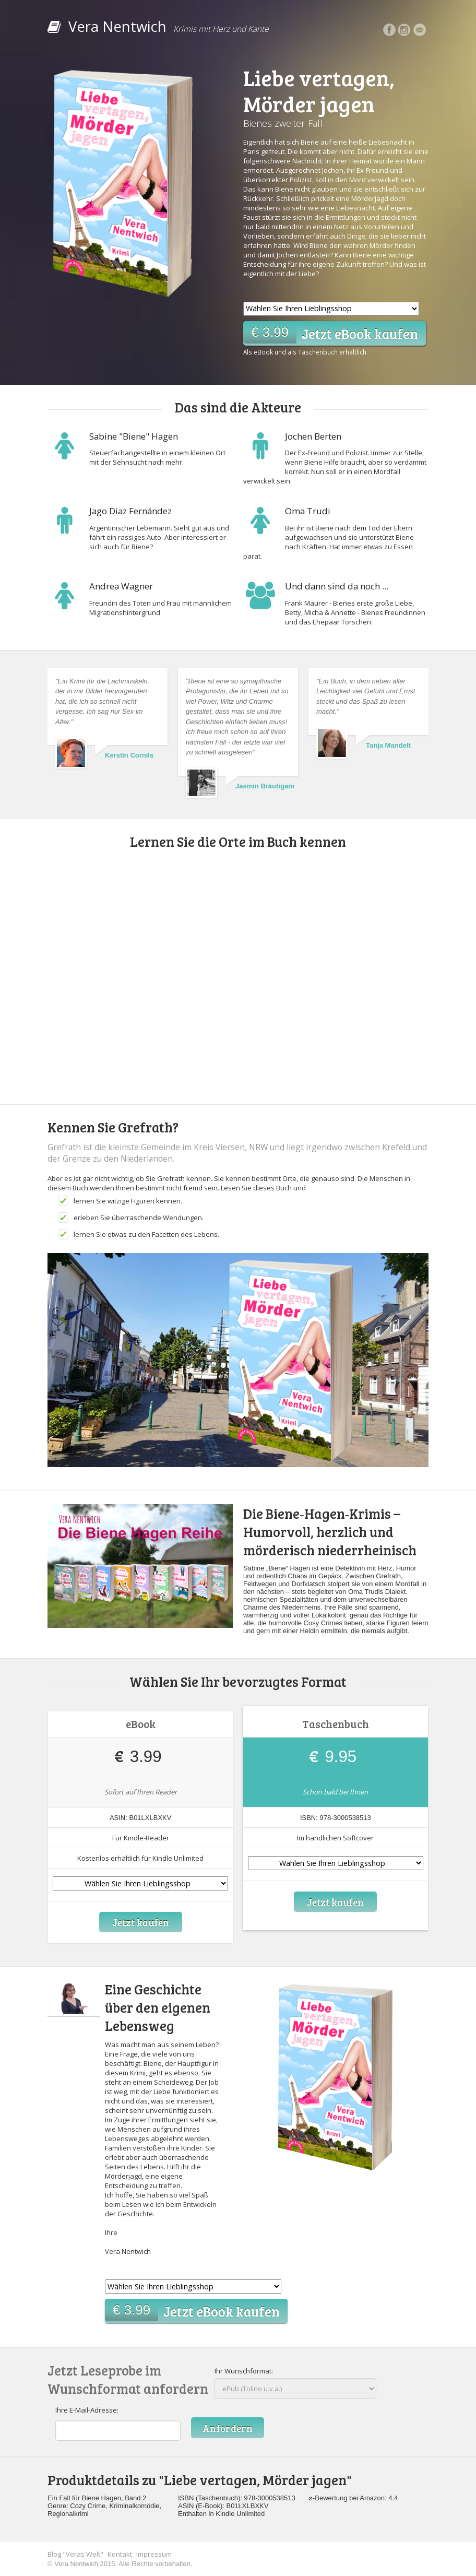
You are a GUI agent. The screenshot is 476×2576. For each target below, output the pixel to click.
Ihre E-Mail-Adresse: (86, 2410)
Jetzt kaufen (140, 1922)
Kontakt (120, 2554)
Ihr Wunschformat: (244, 2371)
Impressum (154, 2554)
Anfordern (228, 2428)
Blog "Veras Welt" (75, 2554)
